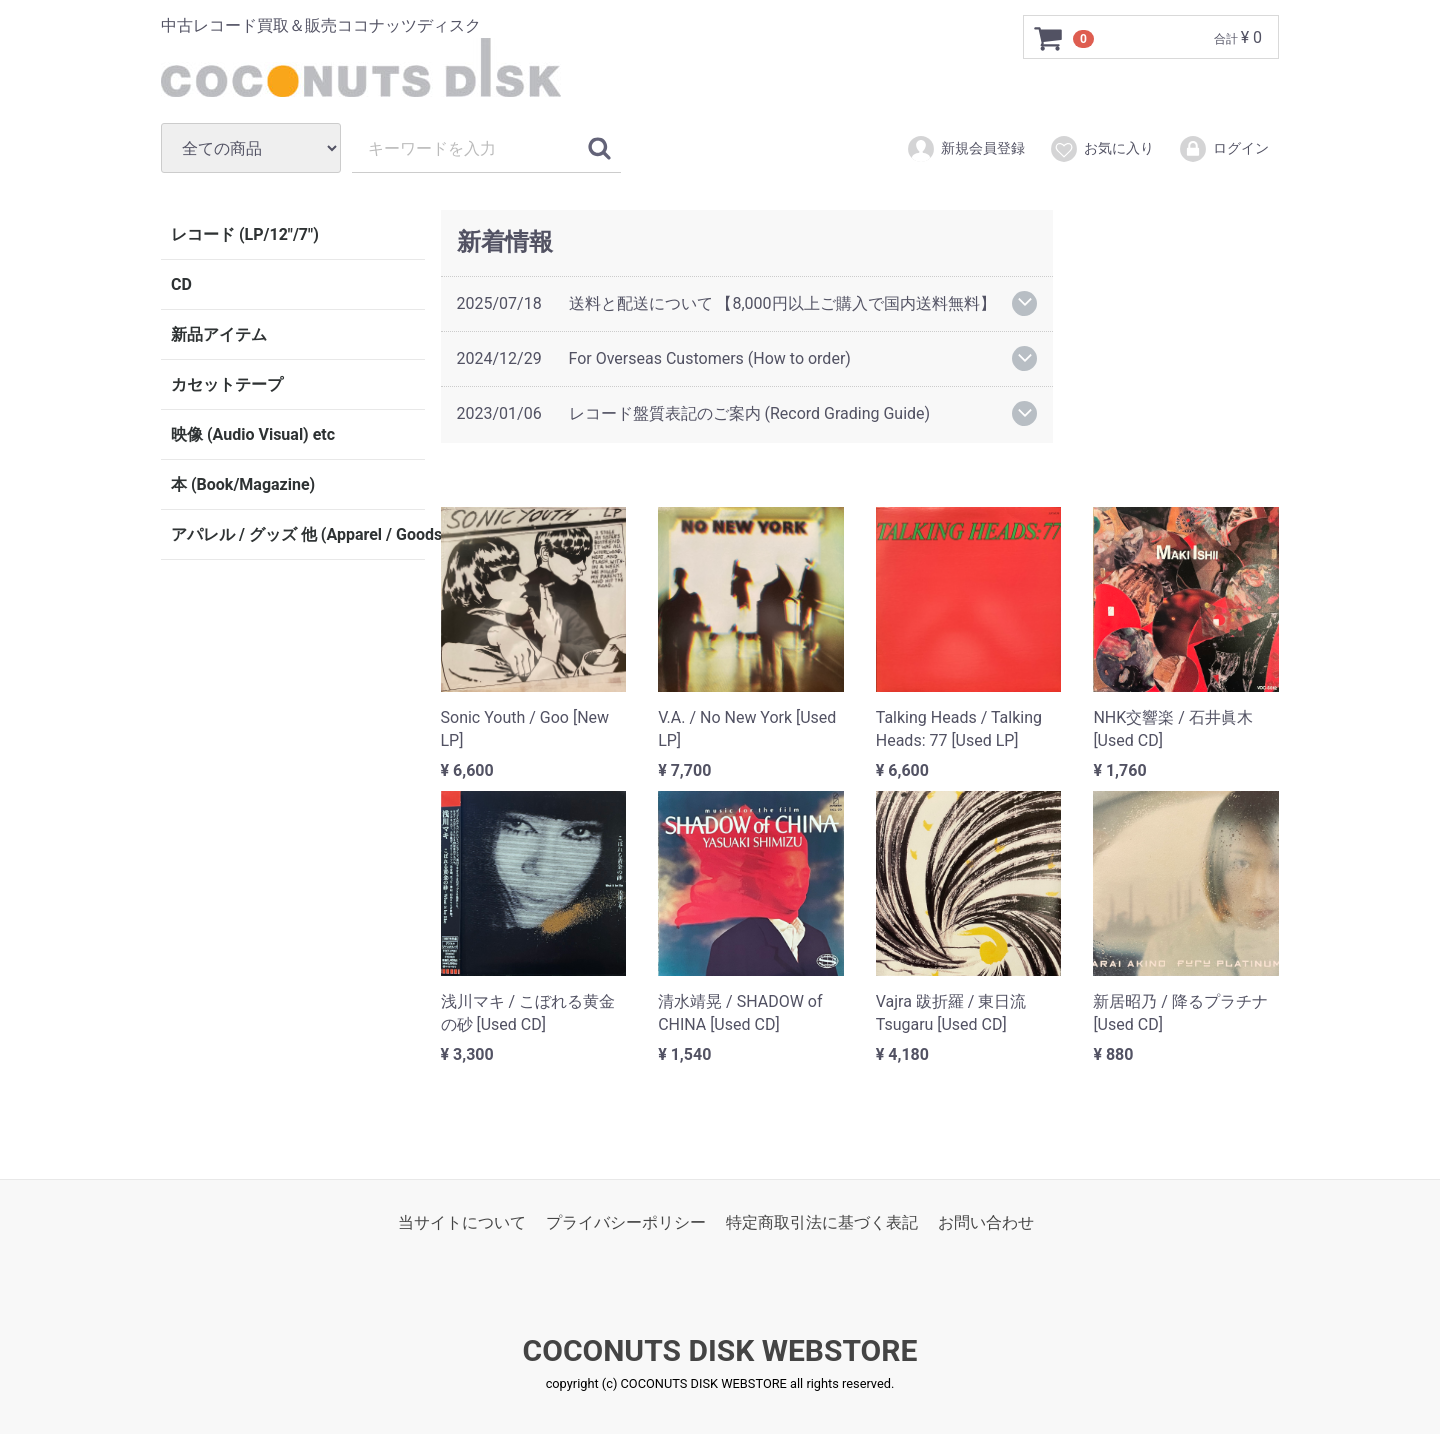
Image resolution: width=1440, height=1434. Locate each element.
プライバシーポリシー (626, 1221)
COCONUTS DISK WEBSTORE (720, 1350)
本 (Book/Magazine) (243, 484)
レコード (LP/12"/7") (245, 234)
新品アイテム (219, 334)
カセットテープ (227, 384)
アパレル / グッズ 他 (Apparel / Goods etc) (298, 534)
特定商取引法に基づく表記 (822, 1221)
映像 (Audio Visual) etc (253, 434)
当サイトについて (462, 1221)
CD (181, 284)
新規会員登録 (965, 149)
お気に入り (1101, 149)
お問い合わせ (986, 1221)
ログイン (1223, 149)
